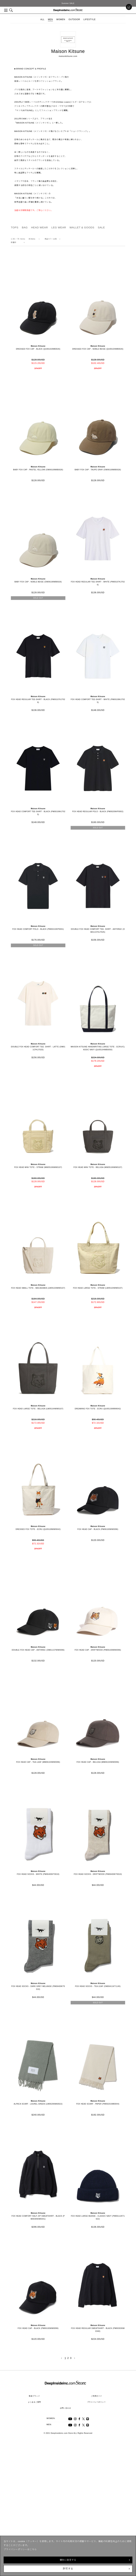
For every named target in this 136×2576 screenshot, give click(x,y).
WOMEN (60, 19)
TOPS (14, 227)
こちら (33, 2549)
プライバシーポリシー (96, 2402)
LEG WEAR (58, 227)
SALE (101, 227)
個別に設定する (68, 2560)
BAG (25, 227)
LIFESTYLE (89, 19)
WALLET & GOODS (82, 227)
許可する (68, 2568)
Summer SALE (68, 3)
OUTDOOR (74, 19)
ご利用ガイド (96, 2396)
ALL (42, 19)
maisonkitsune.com (68, 56)
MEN (50, 19)
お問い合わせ (65, 2408)
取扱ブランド (34, 2396)
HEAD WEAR (39, 227)
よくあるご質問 (34, 2402)
